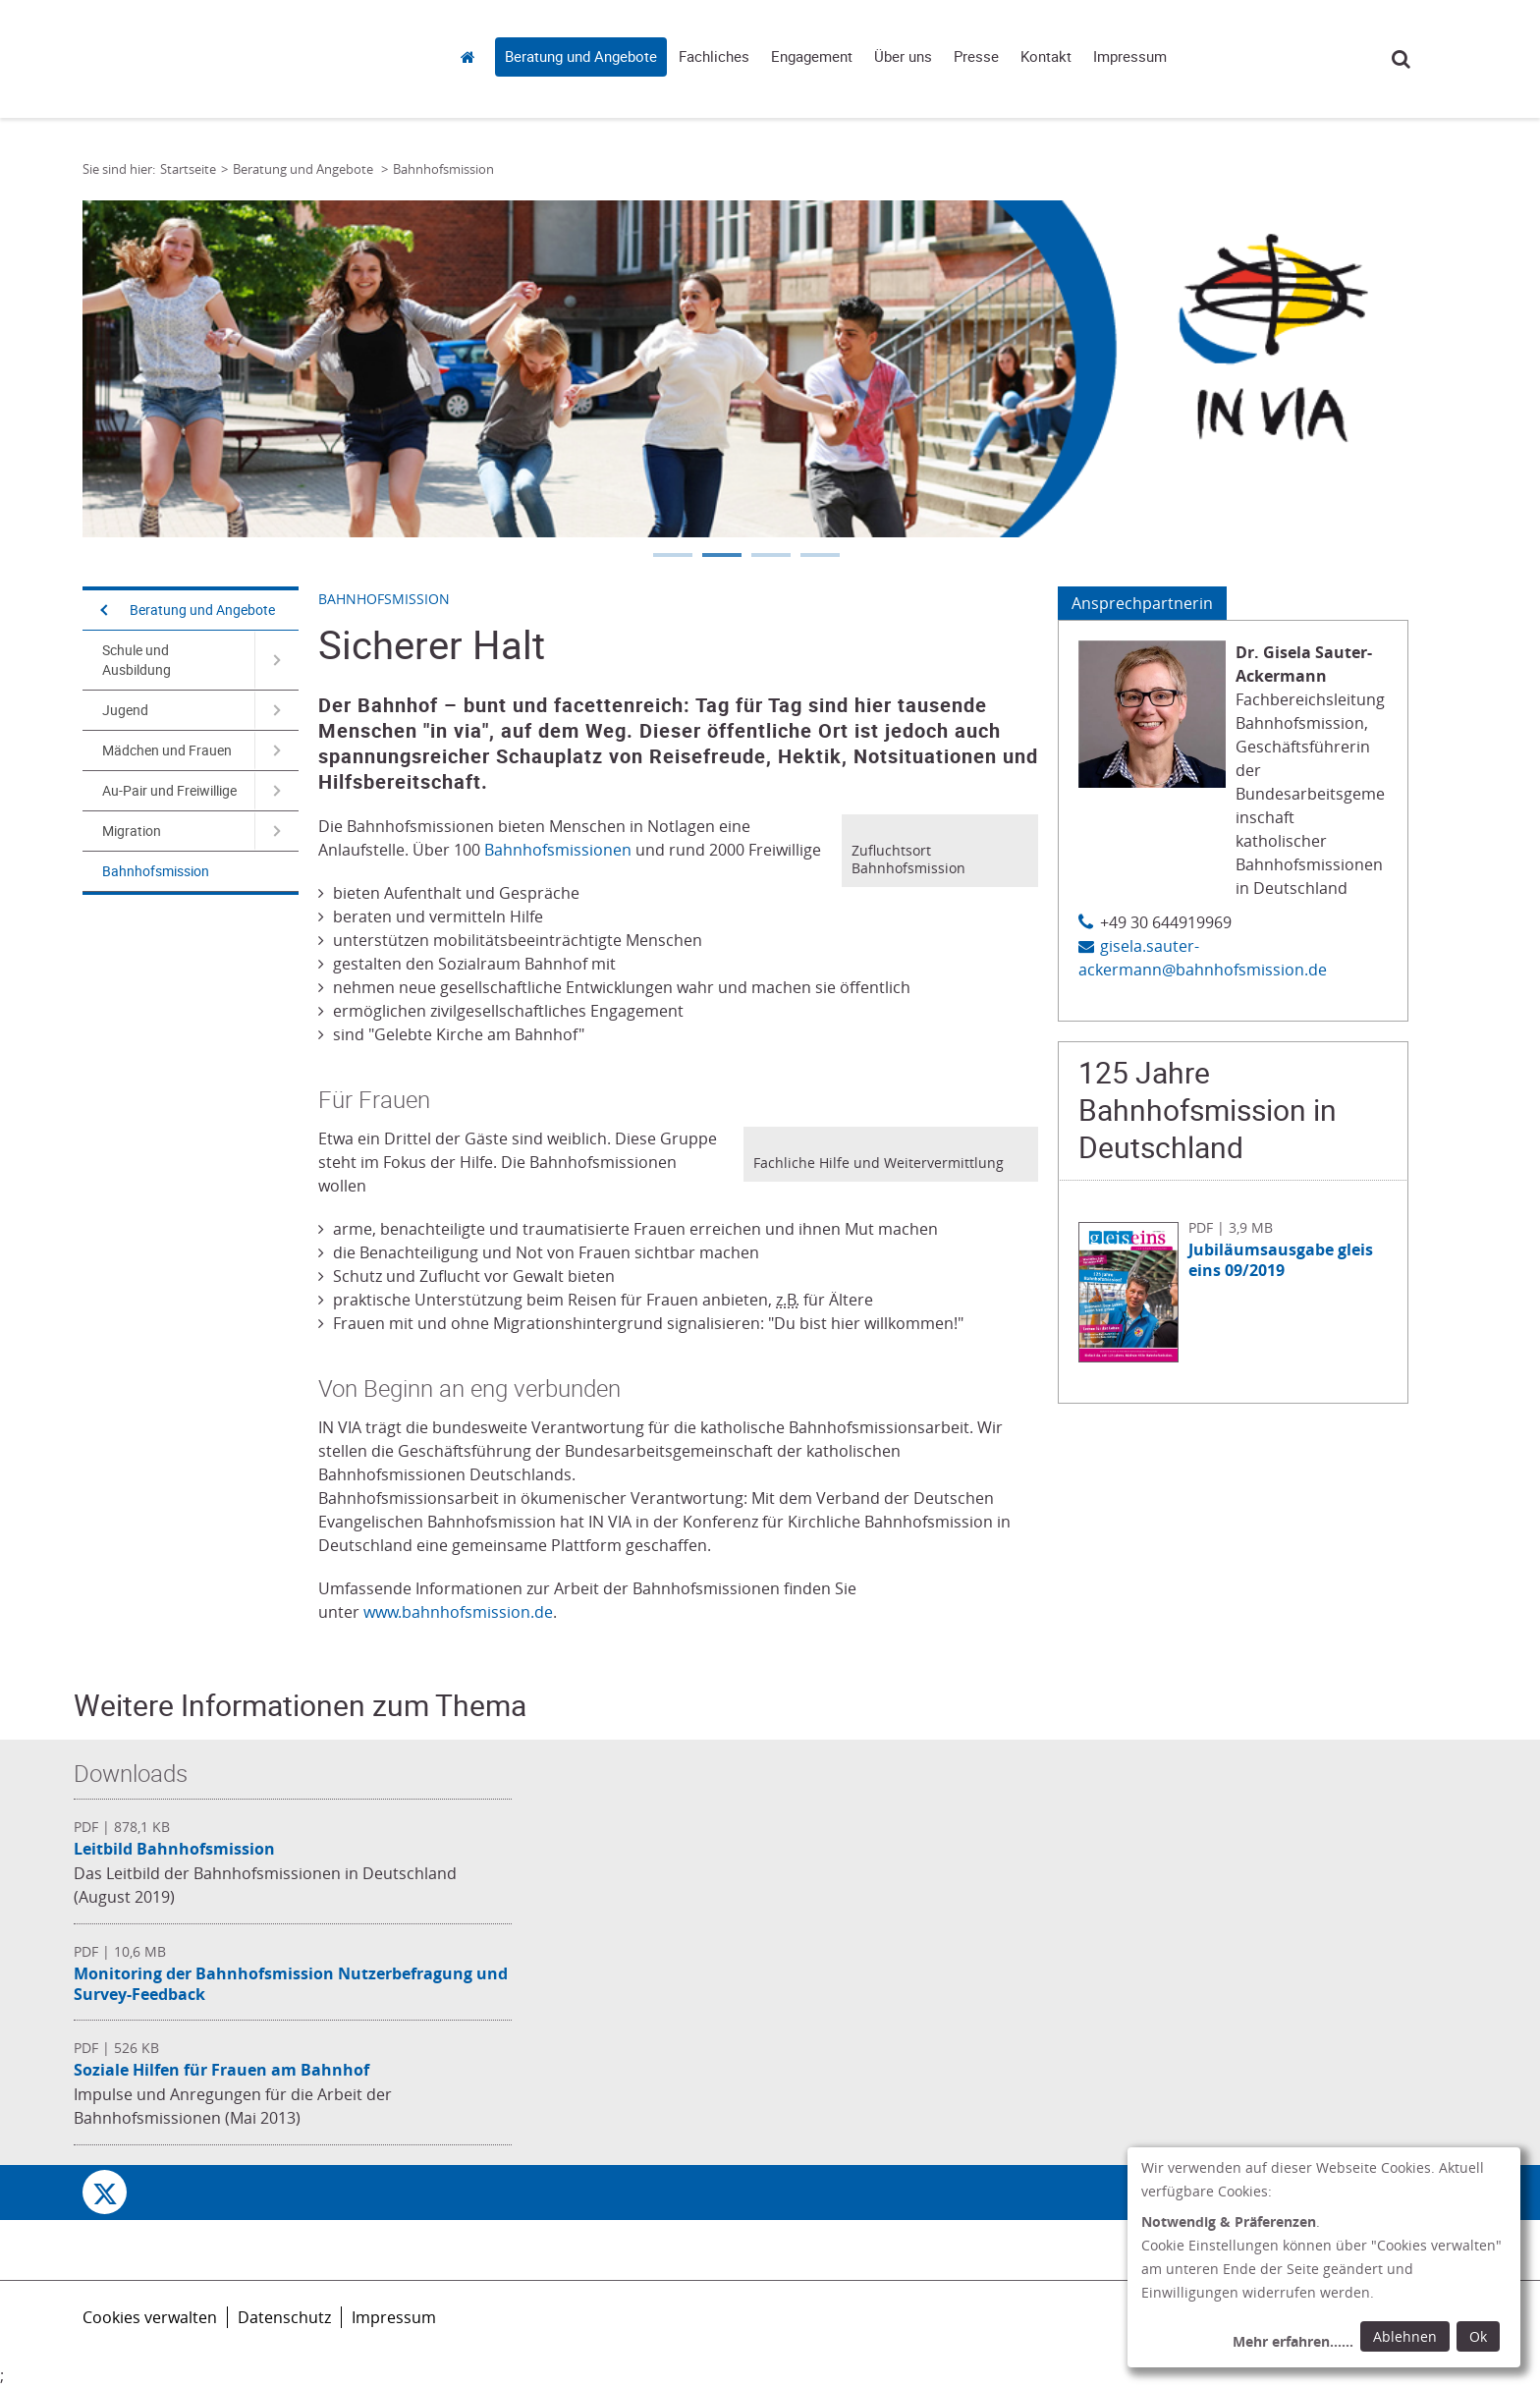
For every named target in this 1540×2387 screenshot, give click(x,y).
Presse (976, 57)
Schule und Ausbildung (136, 660)
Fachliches (714, 57)
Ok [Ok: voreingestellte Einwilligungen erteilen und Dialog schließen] (1478, 2336)
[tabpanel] (745, 368)
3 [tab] (770, 557)
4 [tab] (819, 557)
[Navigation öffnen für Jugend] (276, 710)
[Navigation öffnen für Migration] (276, 831)
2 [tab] (721, 557)
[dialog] (1324, 2257)
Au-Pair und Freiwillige (169, 791)
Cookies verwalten (149, 2317)
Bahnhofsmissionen (558, 849)
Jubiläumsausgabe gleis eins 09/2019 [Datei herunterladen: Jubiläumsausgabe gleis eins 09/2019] (1280, 1260)
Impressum (1130, 57)
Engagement (811, 57)
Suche (1401, 58)
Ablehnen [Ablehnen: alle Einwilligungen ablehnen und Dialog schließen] (1405, 2336)
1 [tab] (671, 557)
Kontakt (1046, 57)
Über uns (903, 57)
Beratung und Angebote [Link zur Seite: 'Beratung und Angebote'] (304, 169)
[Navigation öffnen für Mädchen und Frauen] (276, 750)
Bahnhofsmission (155, 871)
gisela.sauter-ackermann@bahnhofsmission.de (1202, 957)
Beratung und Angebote (581, 57)
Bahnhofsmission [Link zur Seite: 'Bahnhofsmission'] (443, 169)
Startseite (473, 56)
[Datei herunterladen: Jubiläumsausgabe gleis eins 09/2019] (1133, 1356)
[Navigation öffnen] (102, 610)
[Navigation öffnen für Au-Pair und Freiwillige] (276, 790)
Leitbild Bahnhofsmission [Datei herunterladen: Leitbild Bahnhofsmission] (174, 1849)
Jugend (125, 710)
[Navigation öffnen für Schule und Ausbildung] (276, 660)
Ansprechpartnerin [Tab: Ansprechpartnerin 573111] (1142, 603)
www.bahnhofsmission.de (458, 1612)
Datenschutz (284, 2317)
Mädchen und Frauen (167, 750)
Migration (131, 831)
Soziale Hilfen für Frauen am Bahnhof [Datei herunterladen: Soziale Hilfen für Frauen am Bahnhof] (221, 2070)
